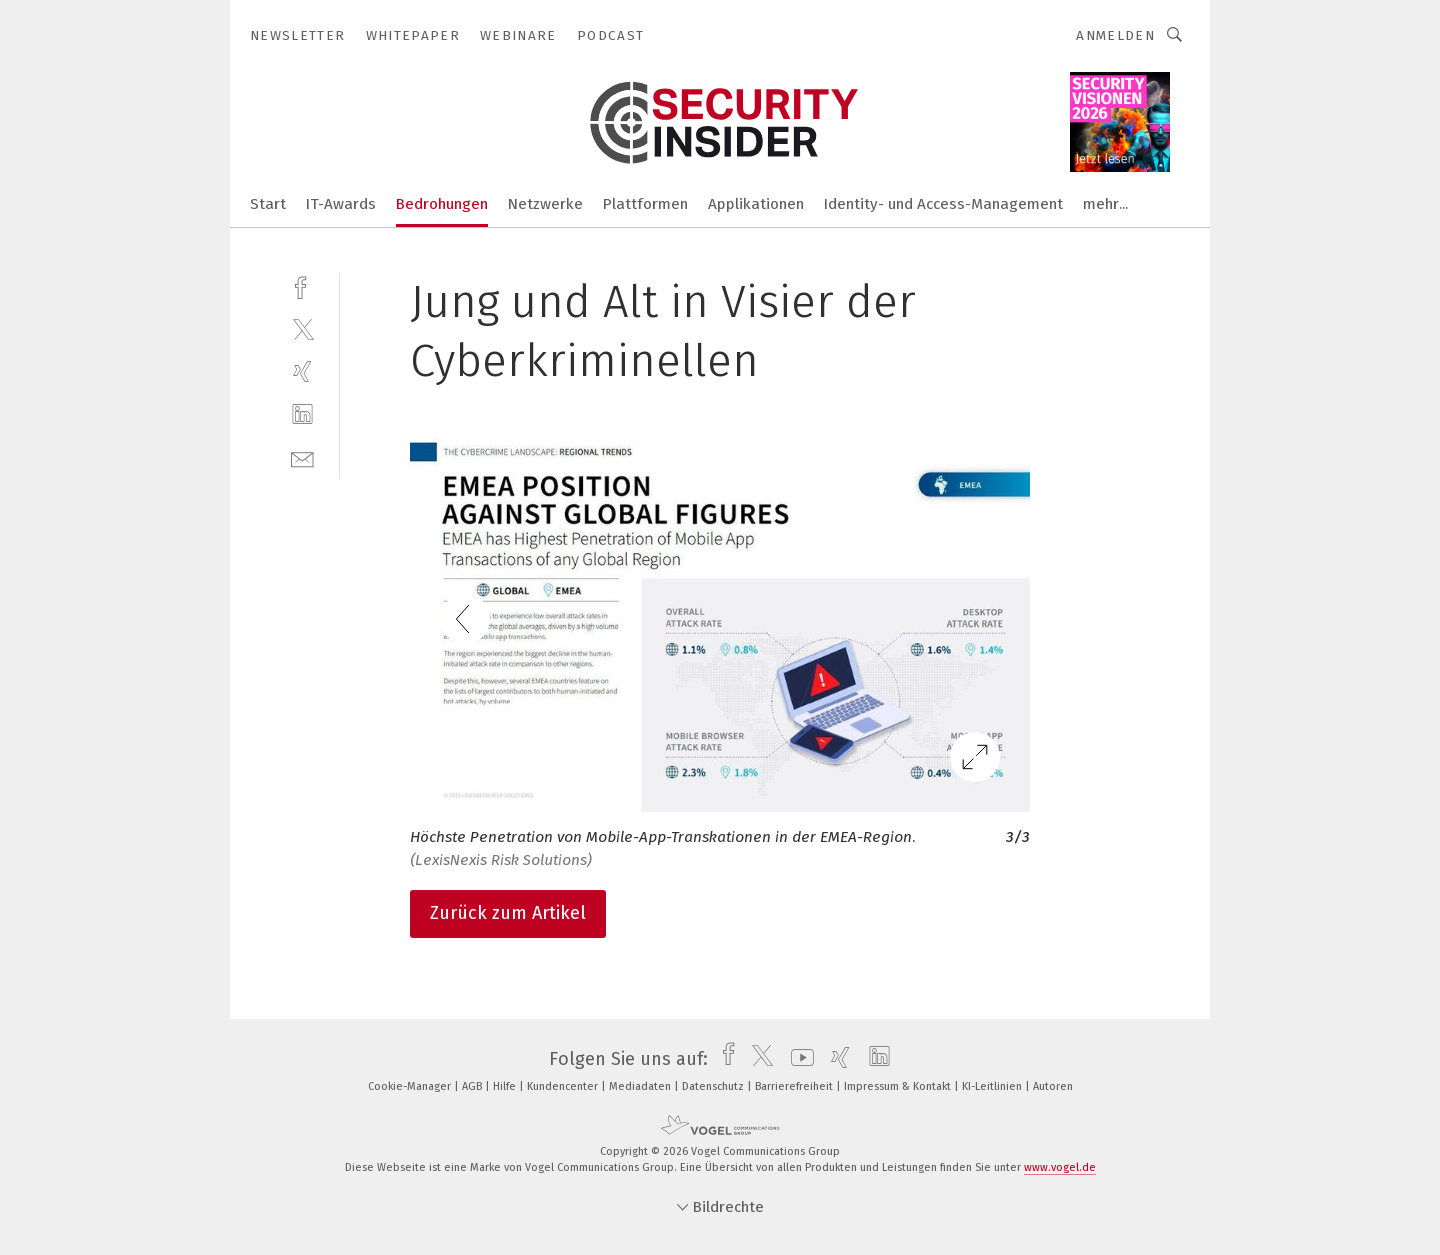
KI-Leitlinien (993, 1086)
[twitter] (302, 328)
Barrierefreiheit (795, 1086)
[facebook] (302, 285)
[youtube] (797, 1059)
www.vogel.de (1060, 1167)
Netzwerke (545, 204)
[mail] (302, 457)
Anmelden (1115, 35)
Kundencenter (564, 1086)
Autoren (1053, 1086)
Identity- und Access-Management (943, 204)
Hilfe (506, 1086)
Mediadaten (641, 1086)
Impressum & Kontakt (899, 1086)
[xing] (302, 371)
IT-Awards (341, 204)
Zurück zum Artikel (508, 913)
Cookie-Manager (411, 1086)
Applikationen (756, 204)
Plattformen (645, 204)
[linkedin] (302, 414)
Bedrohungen (442, 204)
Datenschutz (714, 1086)
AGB (473, 1086)
